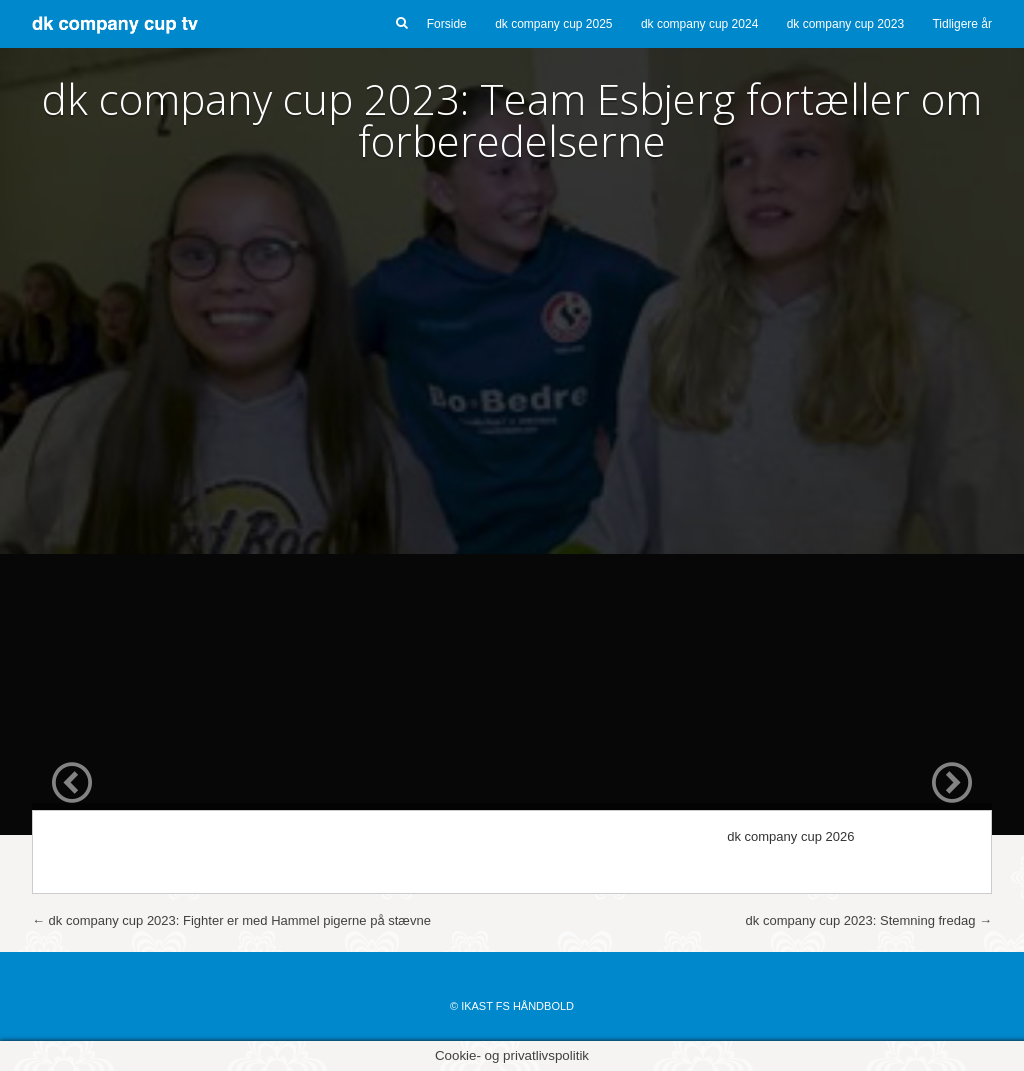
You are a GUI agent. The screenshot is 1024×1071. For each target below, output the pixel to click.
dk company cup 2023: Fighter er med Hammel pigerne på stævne (231, 920)
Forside (447, 24)
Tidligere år (962, 24)
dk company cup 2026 (790, 836)
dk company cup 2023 (845, 24)
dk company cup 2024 (699, 24)
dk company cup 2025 (553, 24)
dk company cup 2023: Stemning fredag (869, 920)
